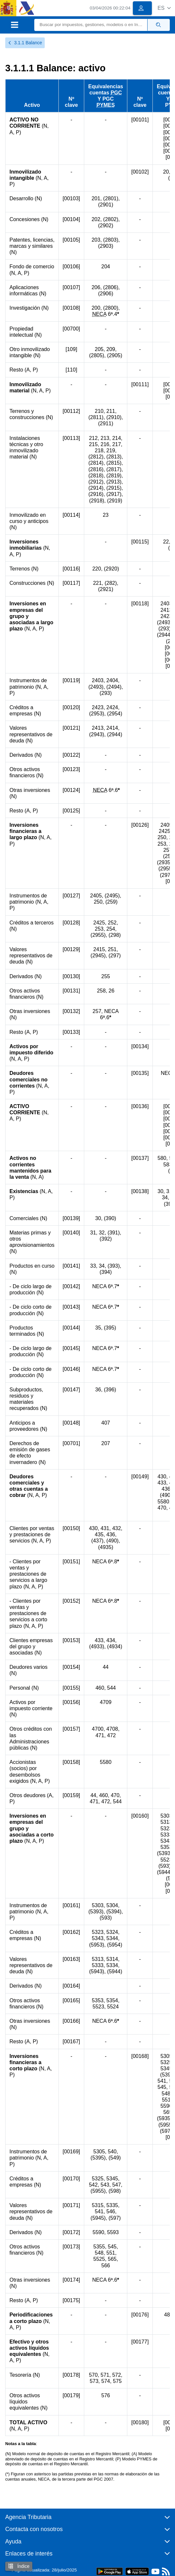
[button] (164, 8)
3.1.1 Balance (25, 42)
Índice (18, 2566)
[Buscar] (91, 25)
